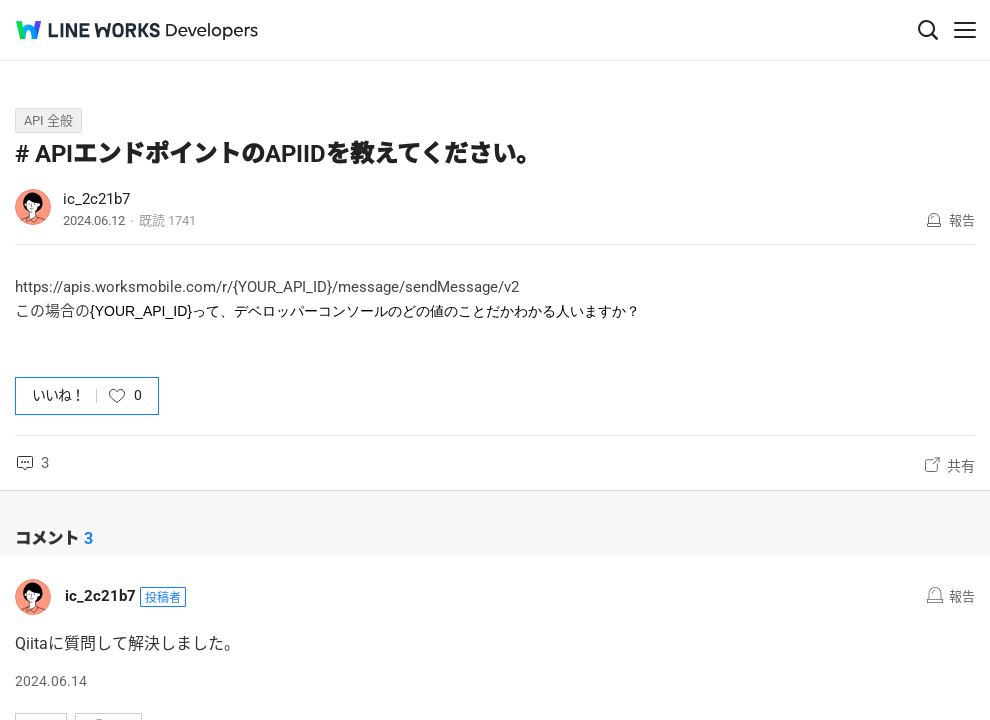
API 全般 (48, 120)
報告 (962, 220)
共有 (961, 466)
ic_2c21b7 (96, 199)
